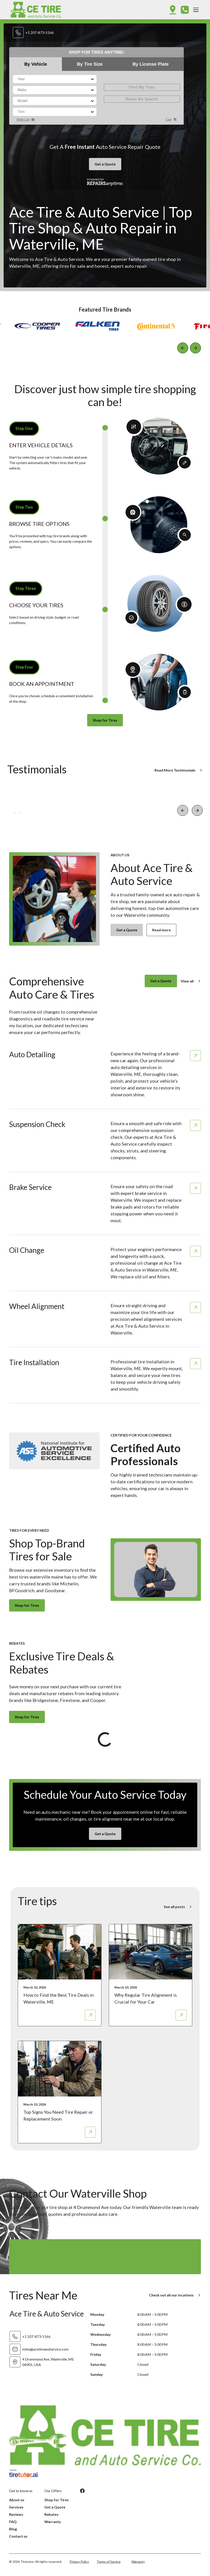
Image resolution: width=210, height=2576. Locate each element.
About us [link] (16, 2500)
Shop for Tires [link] (56, 2500)
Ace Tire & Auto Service (47, 2313)
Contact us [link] (18, 2536)
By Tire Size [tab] (90, 64)
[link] (105, 2435)
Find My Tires (142, 87)
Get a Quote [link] (54, 2507)
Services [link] (16, 2507)
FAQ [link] (13, 2521)
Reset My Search (141, 99)
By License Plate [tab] (150, 64)
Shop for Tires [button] (105, 720)
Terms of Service (109, 2562)
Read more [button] (161, 930)
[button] (35, 10)
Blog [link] (13, 2529)
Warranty (138, 2562)
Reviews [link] (16, 2514)
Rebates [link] (51, 2514)
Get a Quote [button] (105, 164)
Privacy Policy (79, 2562)
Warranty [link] (52, 2521)
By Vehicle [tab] (35, 64)
